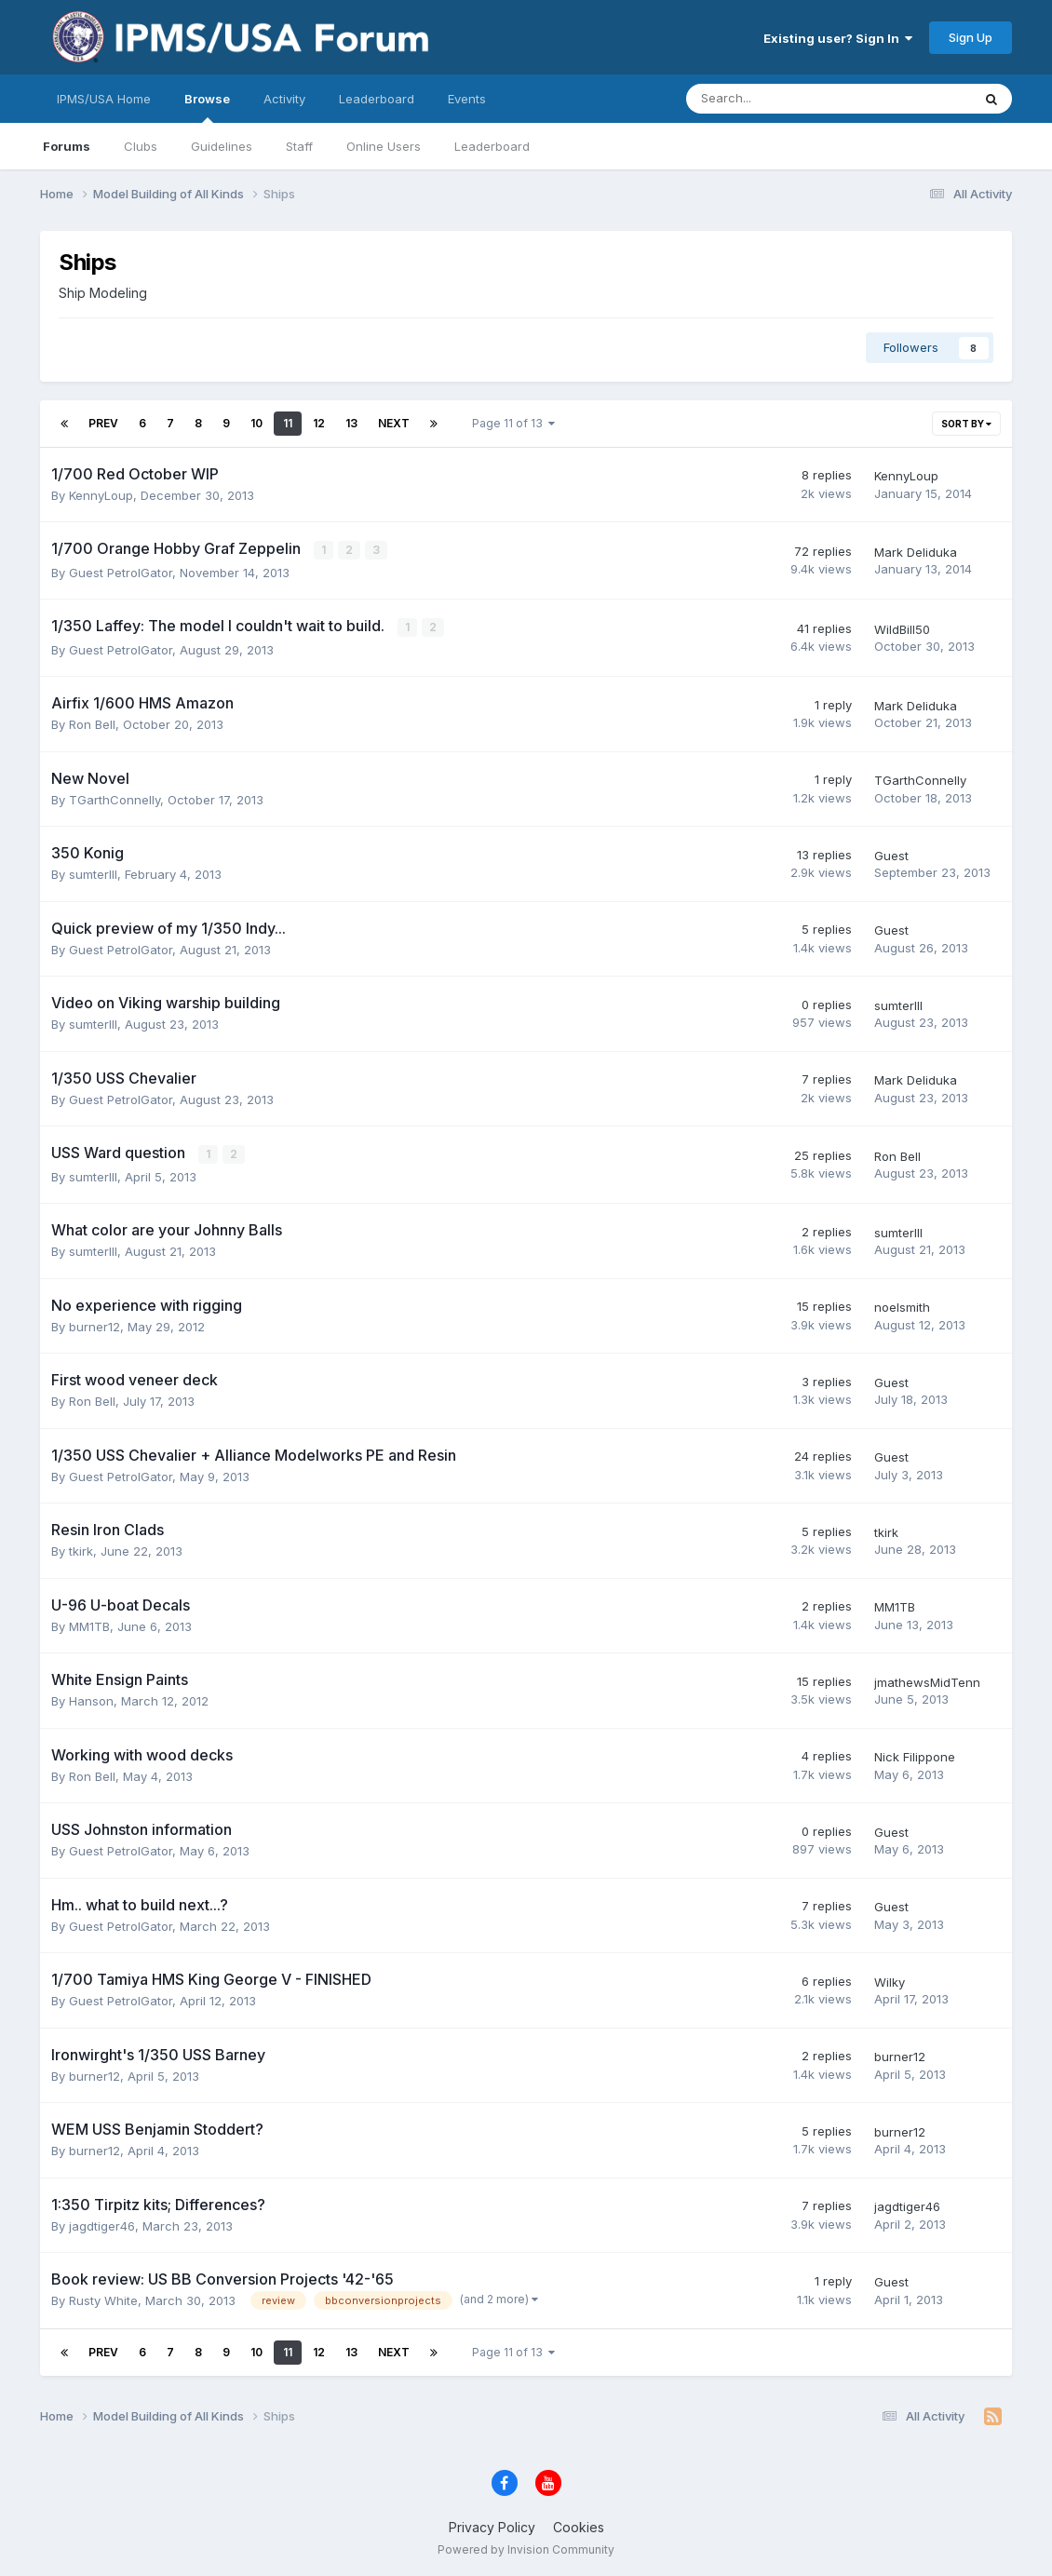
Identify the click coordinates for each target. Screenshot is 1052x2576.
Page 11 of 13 (513, 423)
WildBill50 (902, 628)
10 (256, 423)
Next (394, 423)
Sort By (966, 423)
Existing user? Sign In (837, 38)
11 (287, 423)
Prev (103, 423)
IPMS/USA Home (104, 98)
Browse (207, 107)
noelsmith (902, 1306)
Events (467, 98)
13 (351, 423)
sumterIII (93, 873)
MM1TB (89, 1624)
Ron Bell (92, 723)
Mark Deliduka (915, 552)
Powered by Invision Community (526, 2549)
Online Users (383, 146)
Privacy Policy (492, 2525)
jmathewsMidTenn (927, 1680)
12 (319, 423)
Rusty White (103, 2299)
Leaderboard (492, 146)
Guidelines (221, 146)
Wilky (889, 1980)
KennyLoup (101, 495)
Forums (66, 146)
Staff (299, 146)
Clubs (140, 146)
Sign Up (970, 37)
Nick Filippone (914, 1755)
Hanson (91, 1700)
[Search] (779, 99)
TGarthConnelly (114, 798)
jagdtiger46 (102, 2224)
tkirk (81, 1550)
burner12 (94, 1324)
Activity (284, 98)
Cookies (578, 2525)
